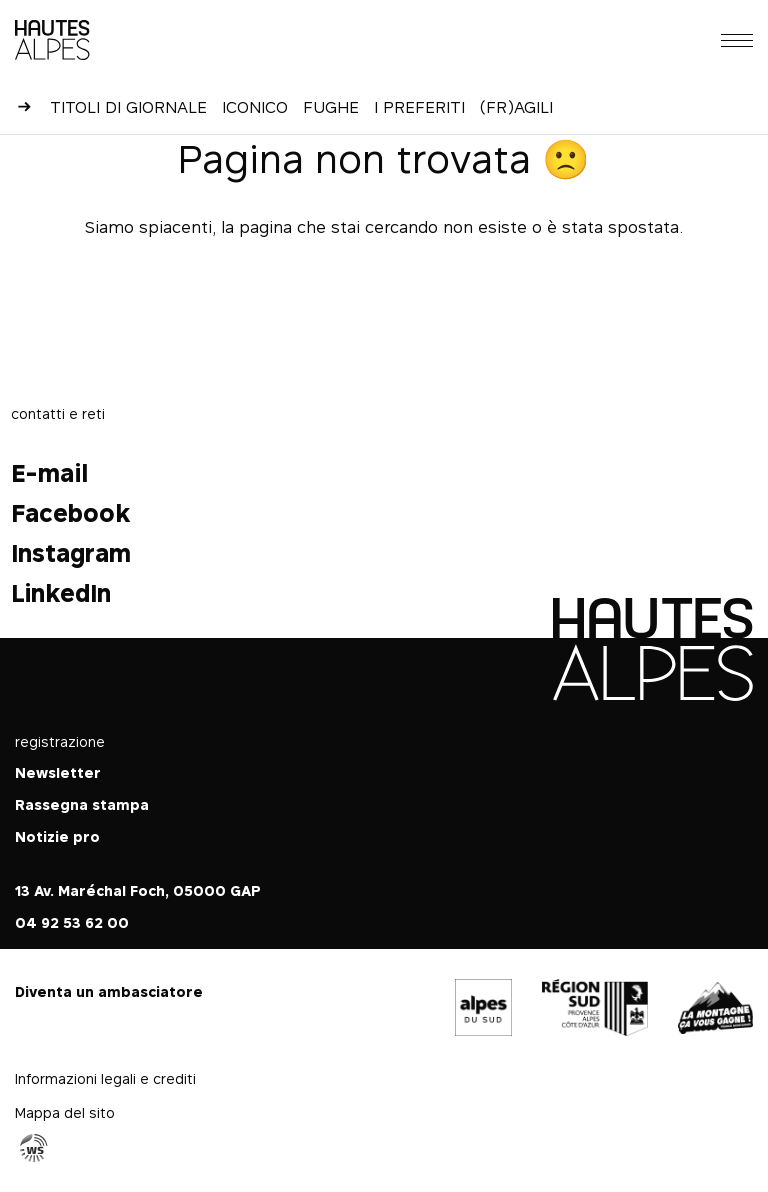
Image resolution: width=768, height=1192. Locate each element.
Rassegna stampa (82, 804)
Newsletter (58, 772)
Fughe (331, 107)
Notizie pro (57, 836)
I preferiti (419, 107)
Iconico (255, 107)
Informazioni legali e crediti (105, 1078)
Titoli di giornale (128, 107)
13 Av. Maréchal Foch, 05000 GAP (138, 890)
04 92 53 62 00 (72, 922)
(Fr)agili (516, 107)
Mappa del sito (65, 1112)
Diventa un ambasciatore (109, 991)
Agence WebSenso (34, 1148)
